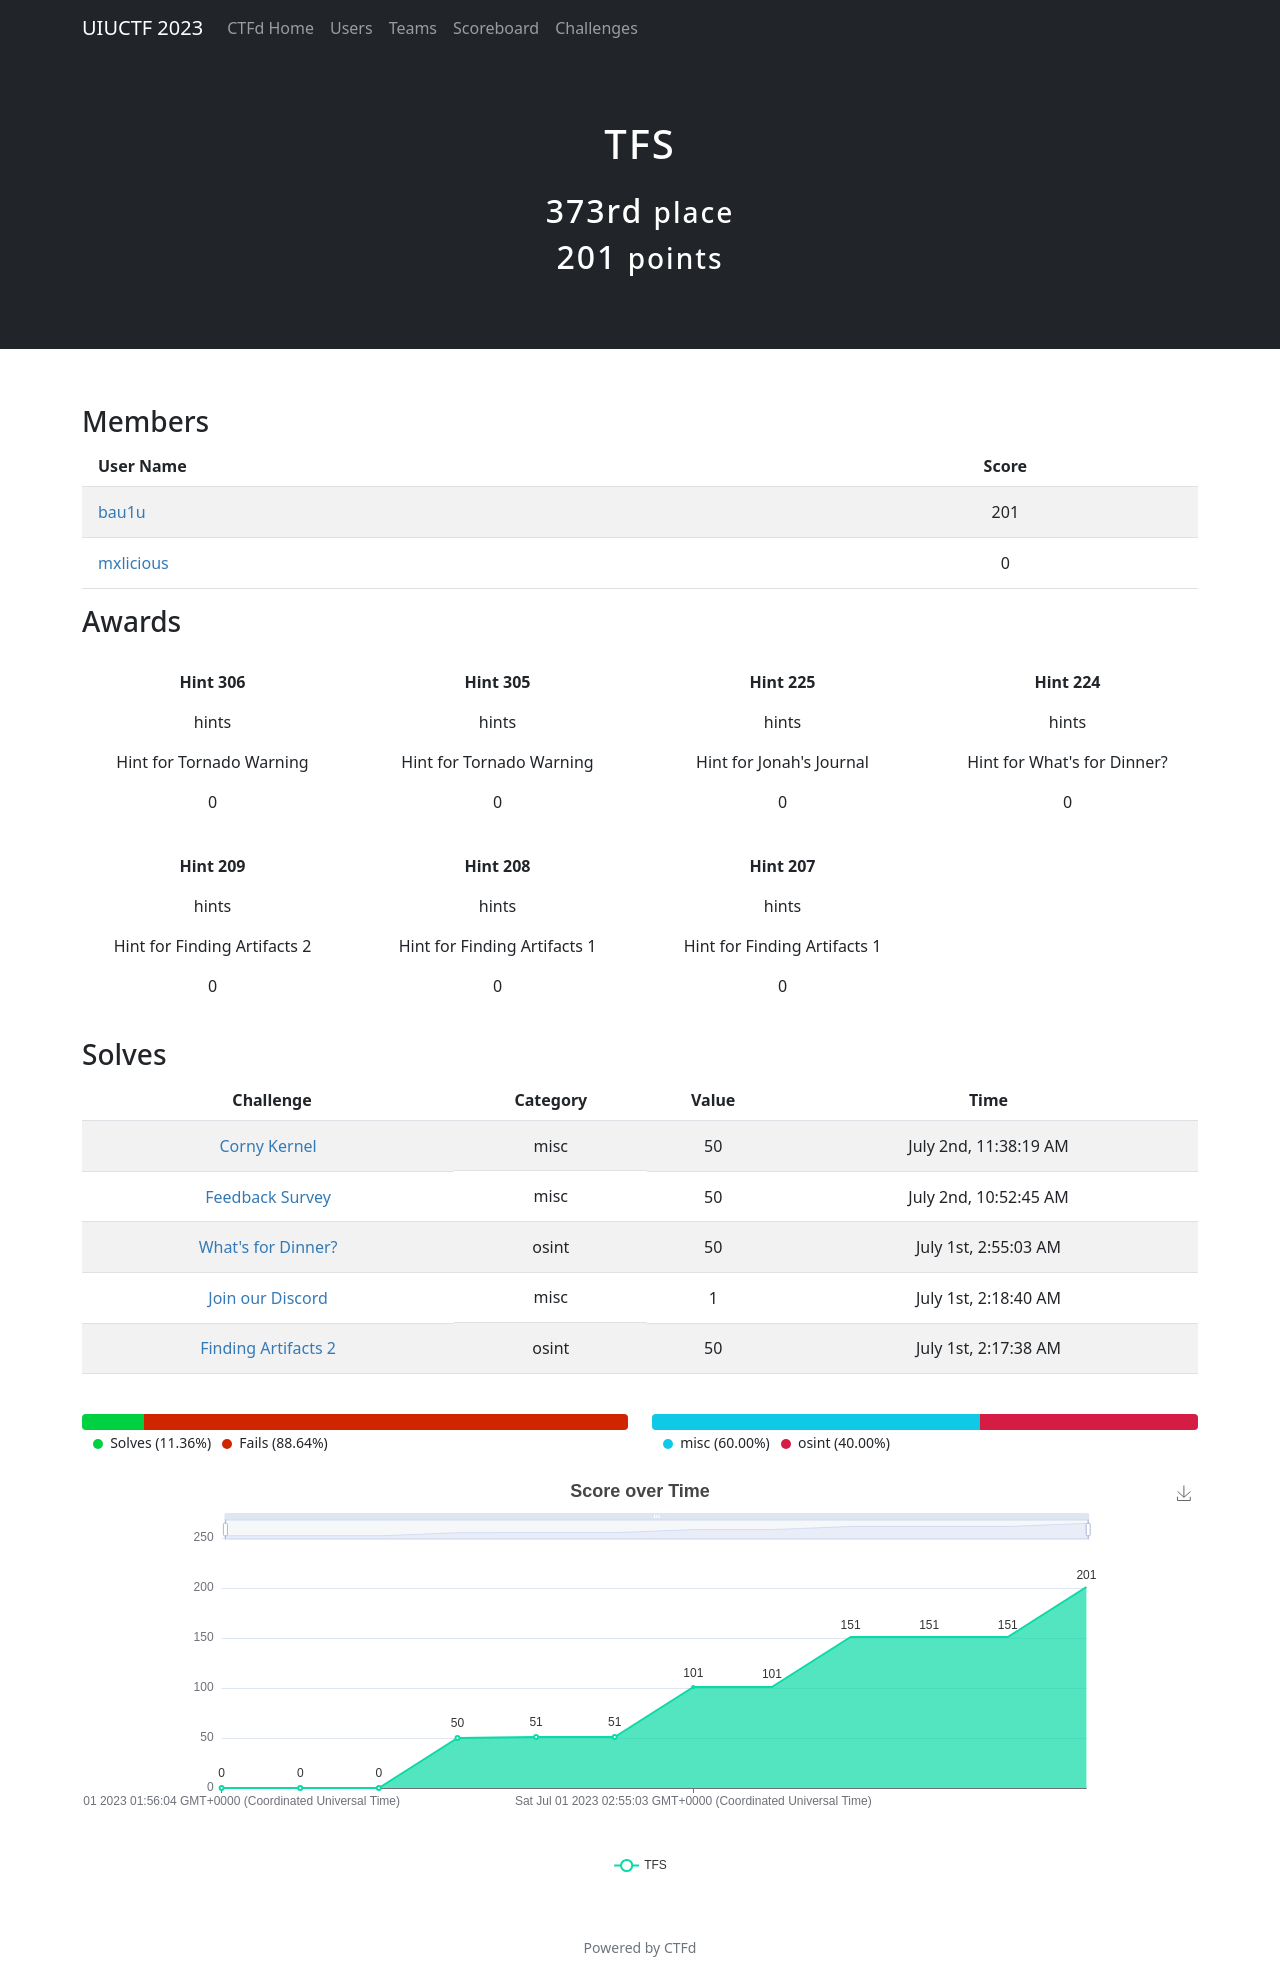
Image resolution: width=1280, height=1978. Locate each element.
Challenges (596, 28)
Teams (413, 28)
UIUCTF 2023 (142, 27)
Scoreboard (496, 28)
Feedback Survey (268, 1197)
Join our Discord (268, 1298)
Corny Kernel (267, 1146)
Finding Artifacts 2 (268, 1348)
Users (351, 28)
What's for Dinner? (268, 1247)
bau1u (122, 512)
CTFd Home (270, 28)
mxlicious (133, 563)
